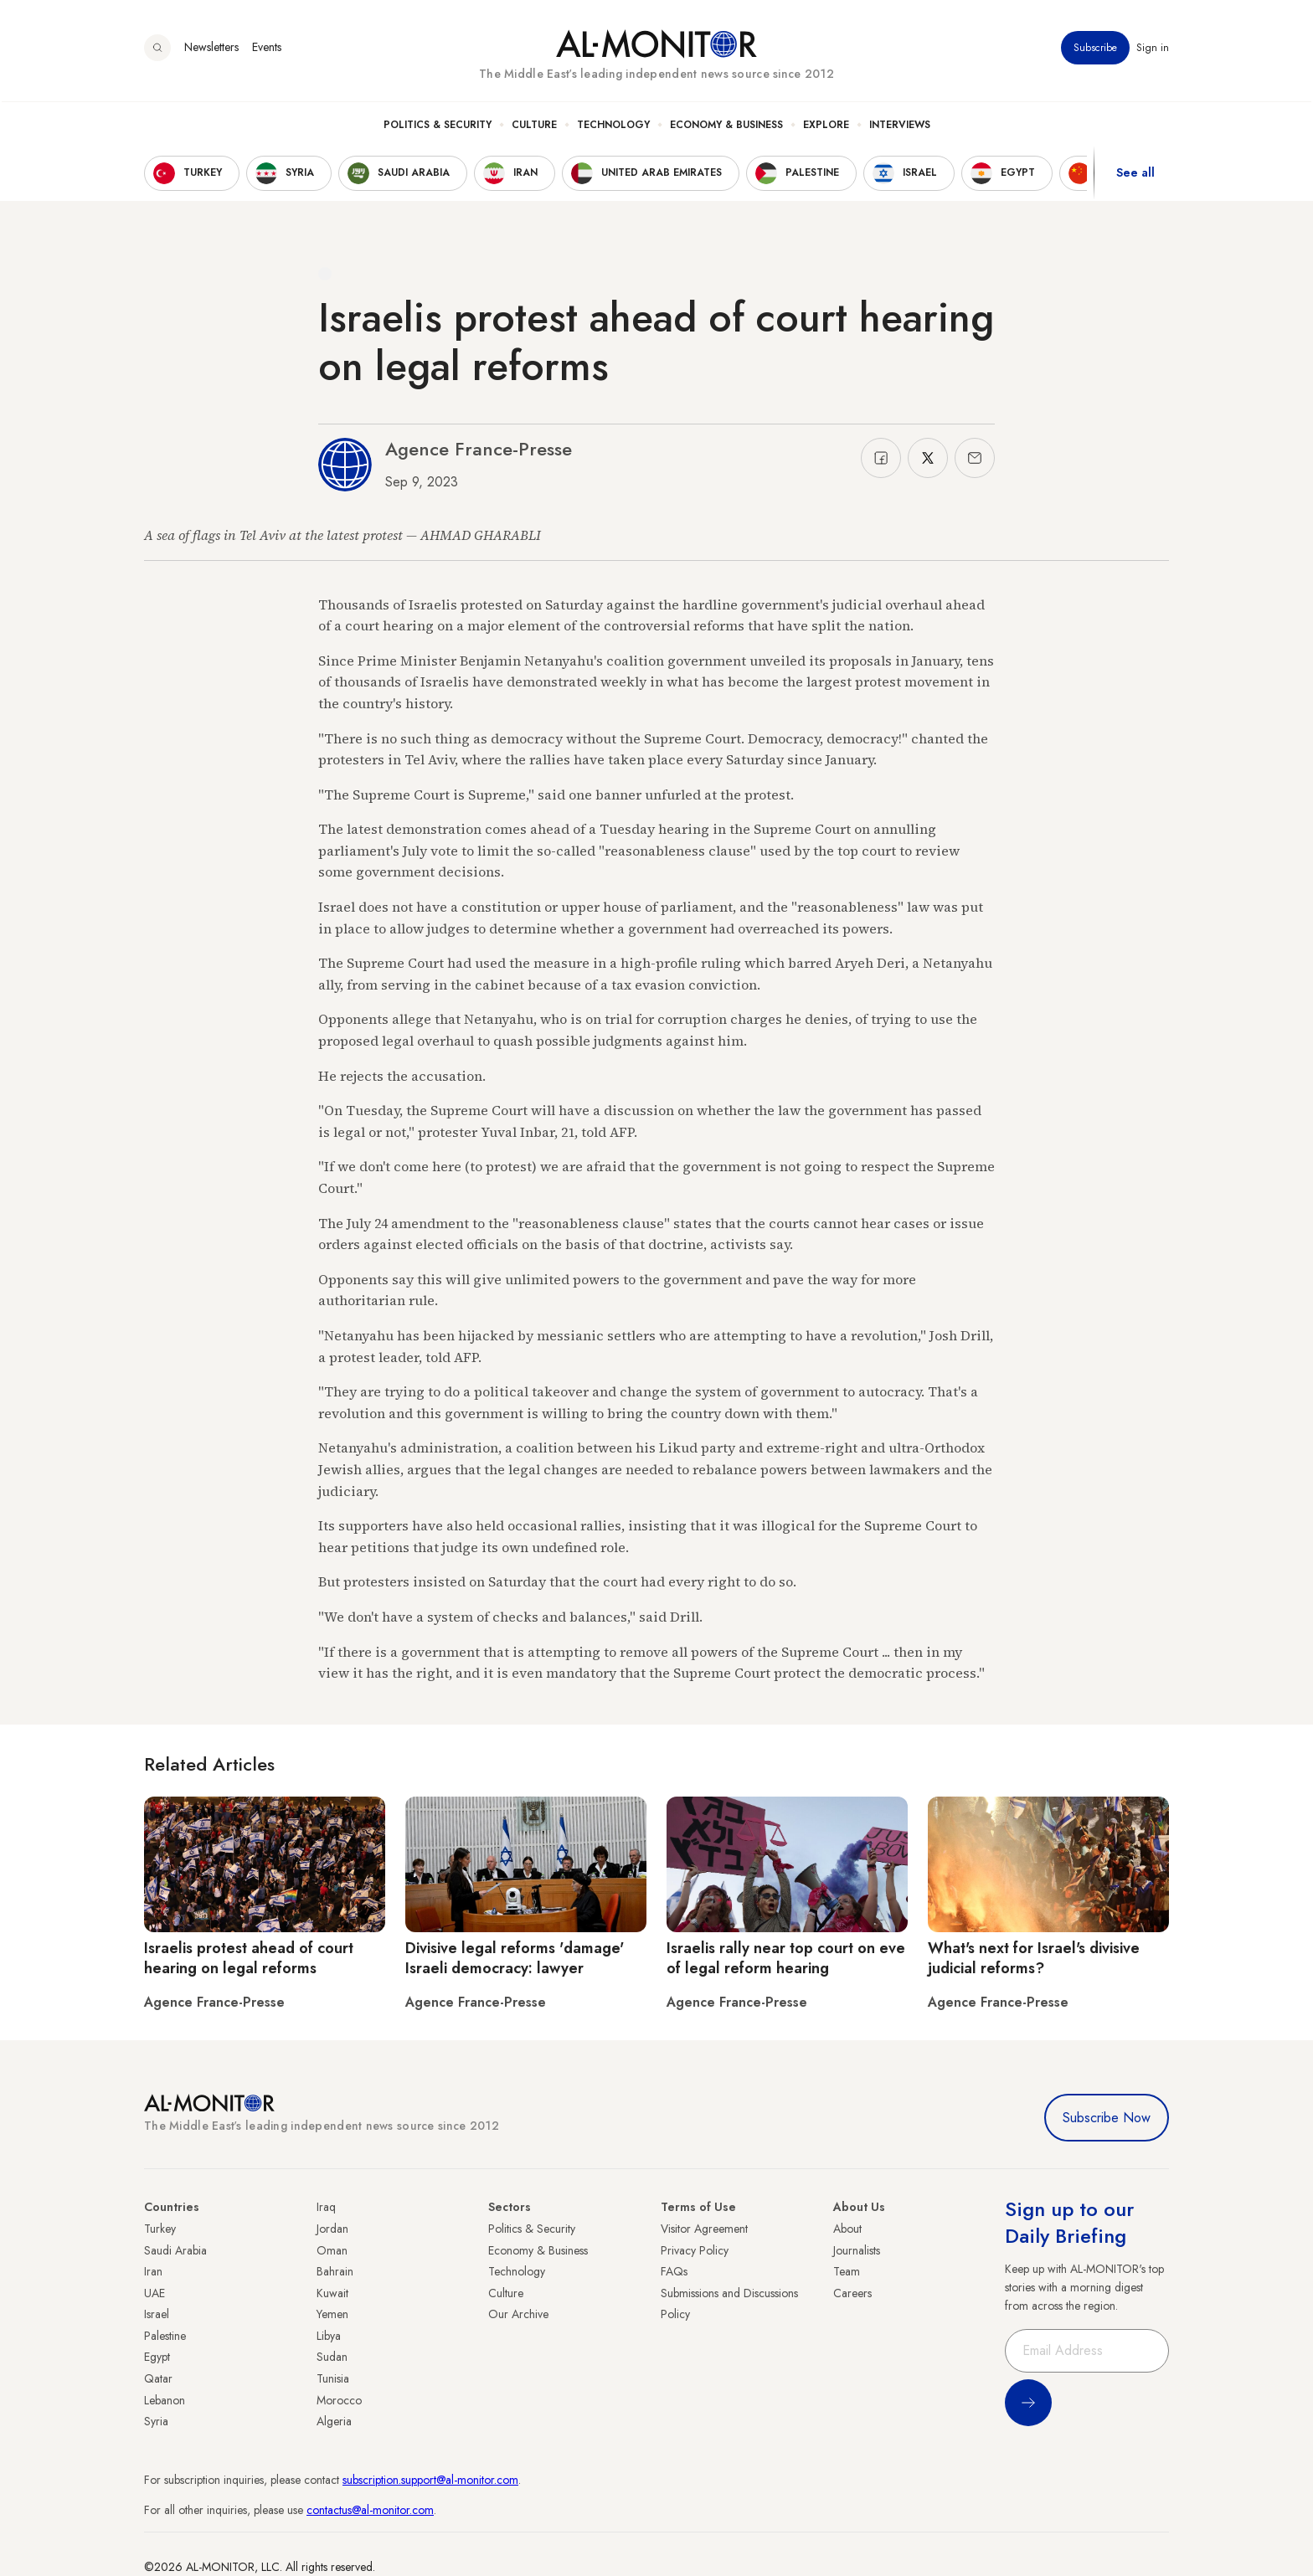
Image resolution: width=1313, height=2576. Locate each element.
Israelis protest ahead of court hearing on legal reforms (248, 1957)
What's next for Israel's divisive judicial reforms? (1034, 1957)
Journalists (856, 2250)
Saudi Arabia (175, 2250)
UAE (154, 2293)
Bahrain (335, 2271)
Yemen (332, 2314)
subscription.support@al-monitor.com (430, 2479)
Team (846, 2271)
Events (266, 49)
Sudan (332, 2356)
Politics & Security (438, 126)
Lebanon (164, 2400)
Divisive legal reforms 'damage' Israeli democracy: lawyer (514, 1957)
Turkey (160, 2228)
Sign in (1152, 49)
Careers (852, 2293)
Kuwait (332, 2293)
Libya (329, 2335)
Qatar (158, 2378)
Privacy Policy (695, 2250)
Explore (826, 126)
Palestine (165, 2335)
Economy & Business (726, 126)
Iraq (326, 2206)
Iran (153, 2271)
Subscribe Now (1107, 2117)
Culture (534, 126)
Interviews (899, 126)
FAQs (674, 2271)
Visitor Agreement (704, 2228)
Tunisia (333, 2378)
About (847, 2228)
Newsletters (211, 49)
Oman (332, 2250)
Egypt (157, 2356)
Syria (156, 2421)
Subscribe (1095, 49)
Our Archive (518, 2314)
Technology (613, 126)
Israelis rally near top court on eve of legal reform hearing (786, 1957)
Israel (156, 2314)
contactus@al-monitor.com (370, 2509)
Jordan (332, 2228)
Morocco (339, 2400)
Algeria (334, 2421)
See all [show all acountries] (1135, 175)
